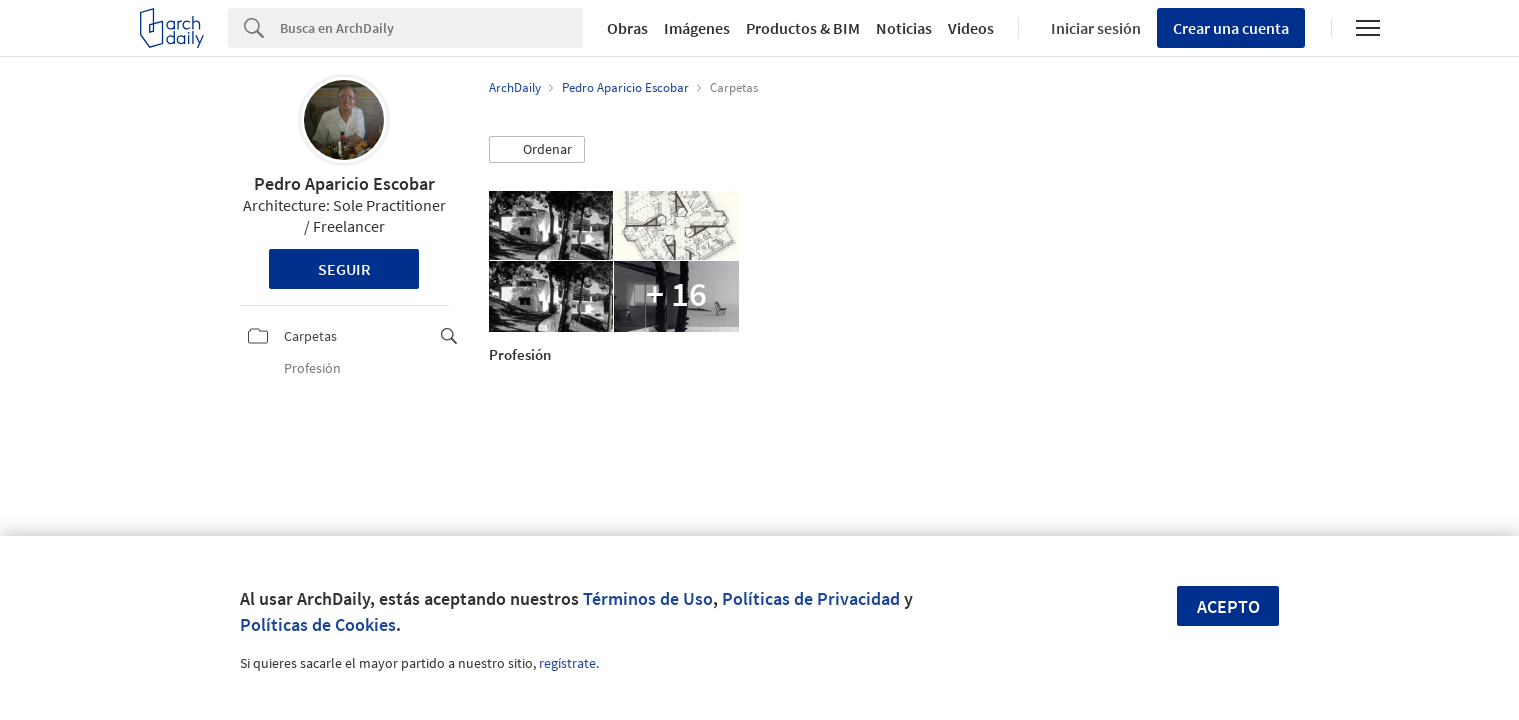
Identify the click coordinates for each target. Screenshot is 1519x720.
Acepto (1228, 606)
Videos (971, 28)
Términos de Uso (648, 598)
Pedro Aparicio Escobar (344, 183)
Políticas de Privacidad (811, 598)
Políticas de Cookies (318, 624)
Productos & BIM (803, 28)
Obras (627, 28)
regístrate (567, 663)
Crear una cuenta (1231, 28)
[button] (537, 150)
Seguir (344, 269)
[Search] (431, 28)
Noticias (904, 28)
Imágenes (697, 28)
